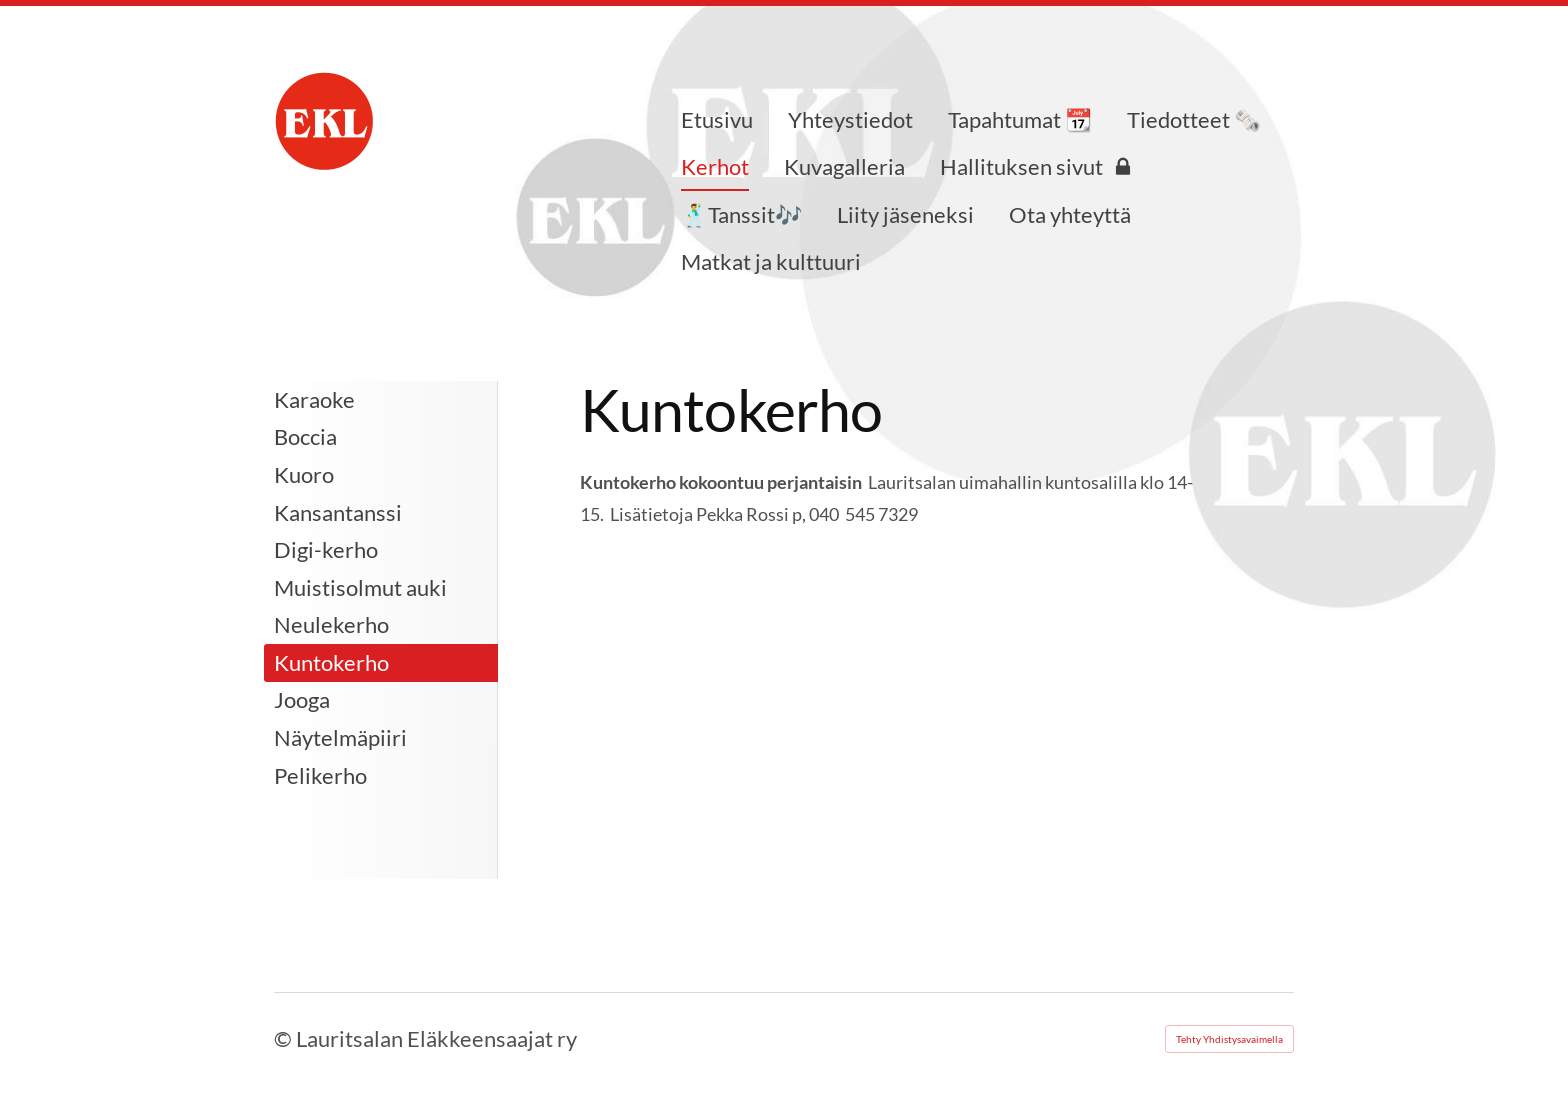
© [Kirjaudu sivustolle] (285, 1038)
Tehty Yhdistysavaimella (1229, 1039)
